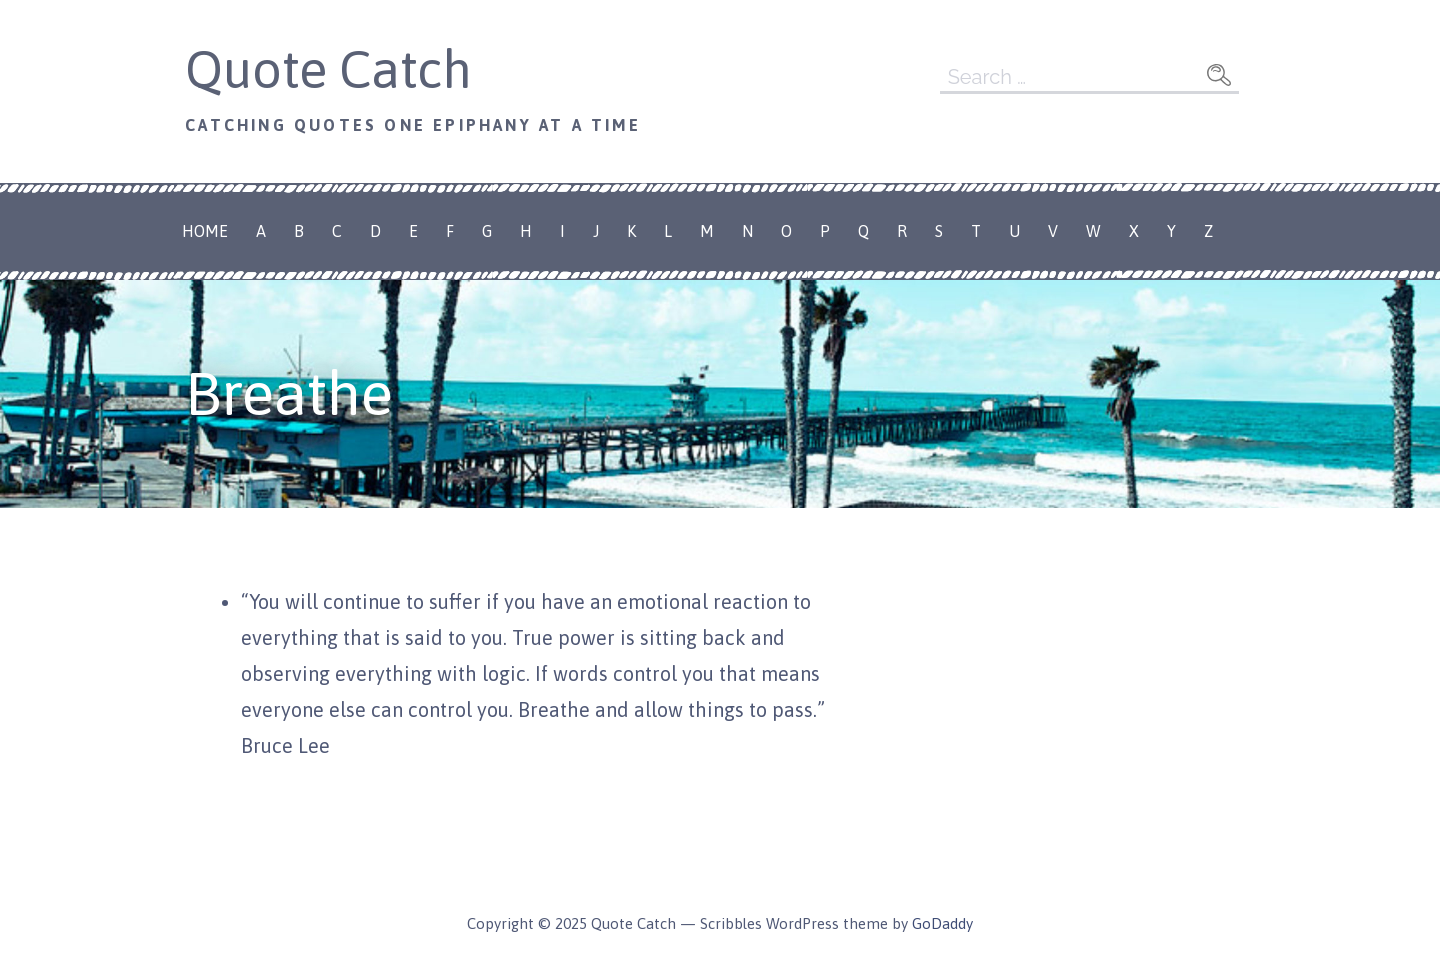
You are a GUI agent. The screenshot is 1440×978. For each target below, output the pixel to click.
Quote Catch (328, 69)
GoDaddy (942, 923)
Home (205, 231)
